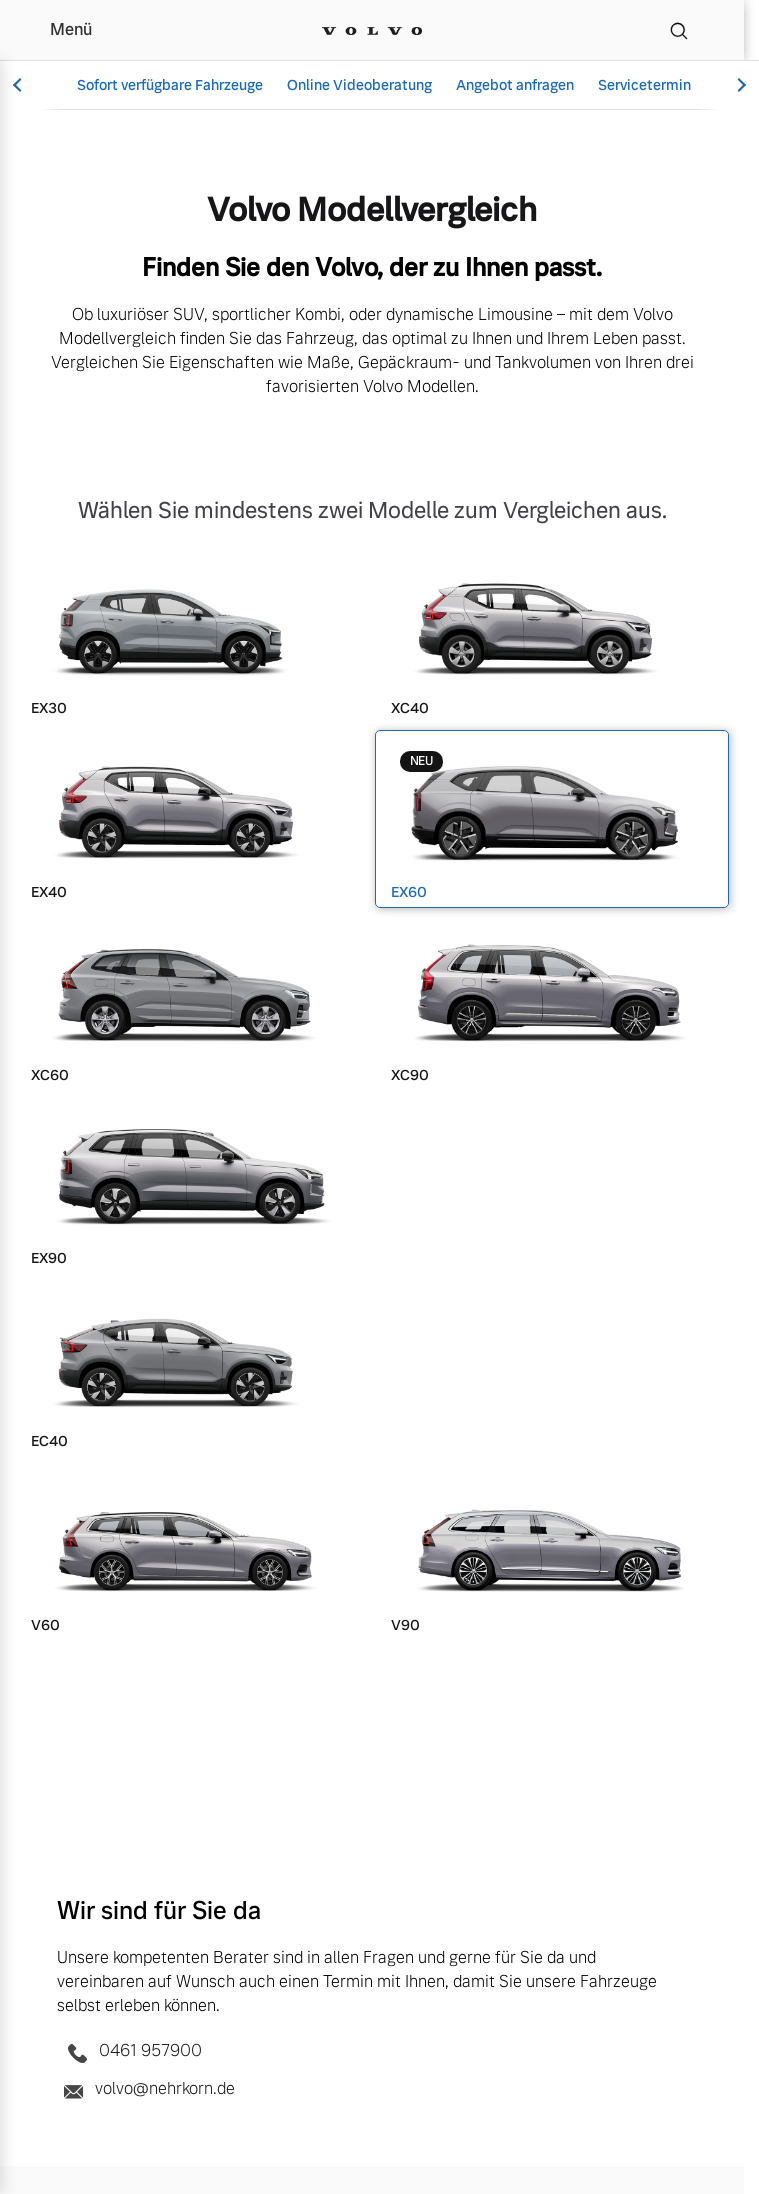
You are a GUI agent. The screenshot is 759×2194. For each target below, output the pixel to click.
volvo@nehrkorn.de (146, 2090)
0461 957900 (129, 2052)
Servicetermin (644, 85)
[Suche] (679, 30)
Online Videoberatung (359, 85)
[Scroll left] (20, 85)
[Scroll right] (739, 85)
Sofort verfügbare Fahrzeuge (170, 85)
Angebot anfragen (515, 85)
